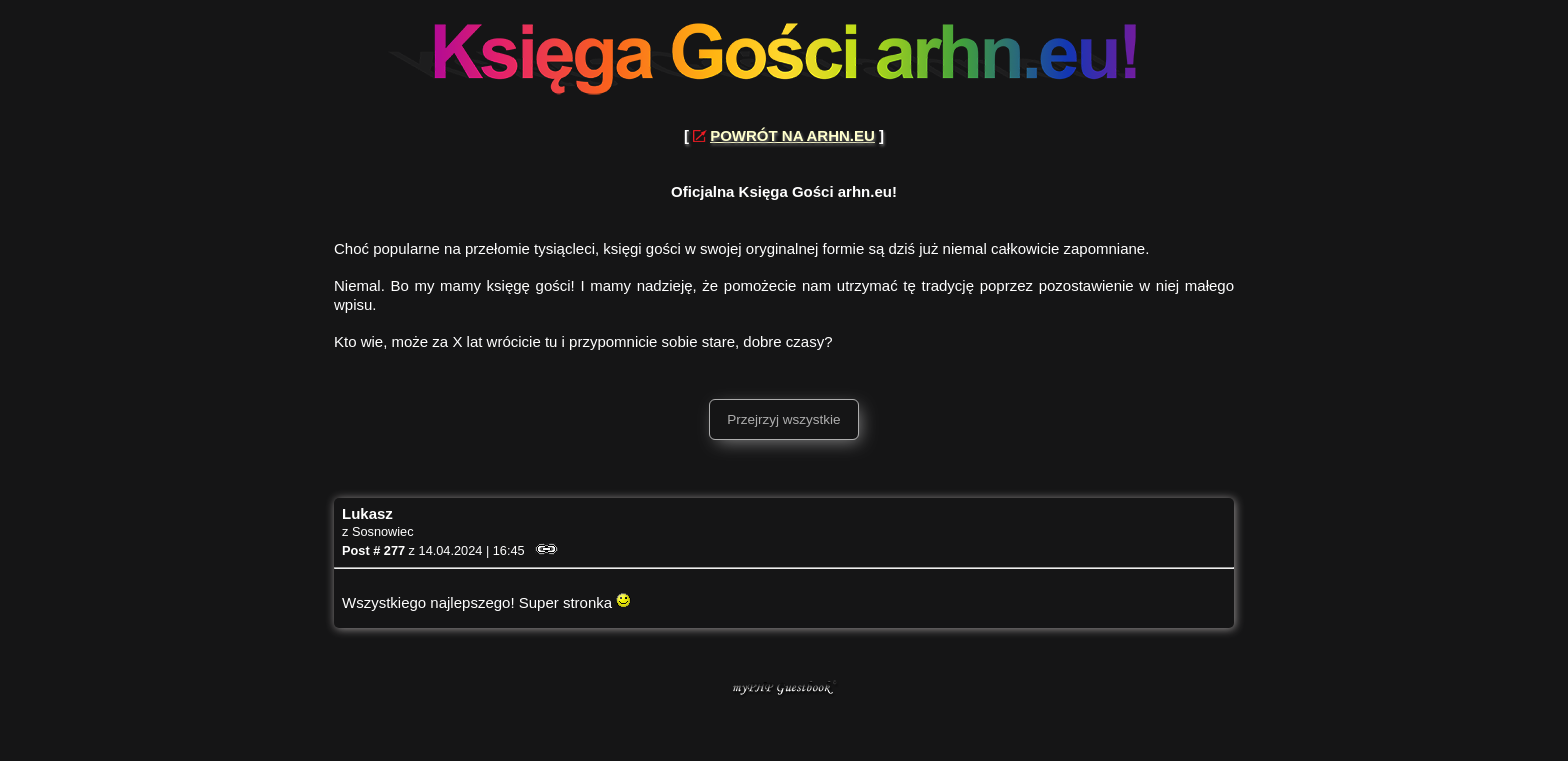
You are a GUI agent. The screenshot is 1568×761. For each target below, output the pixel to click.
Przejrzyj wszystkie (783, 419)
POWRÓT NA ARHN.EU (792, 135)
